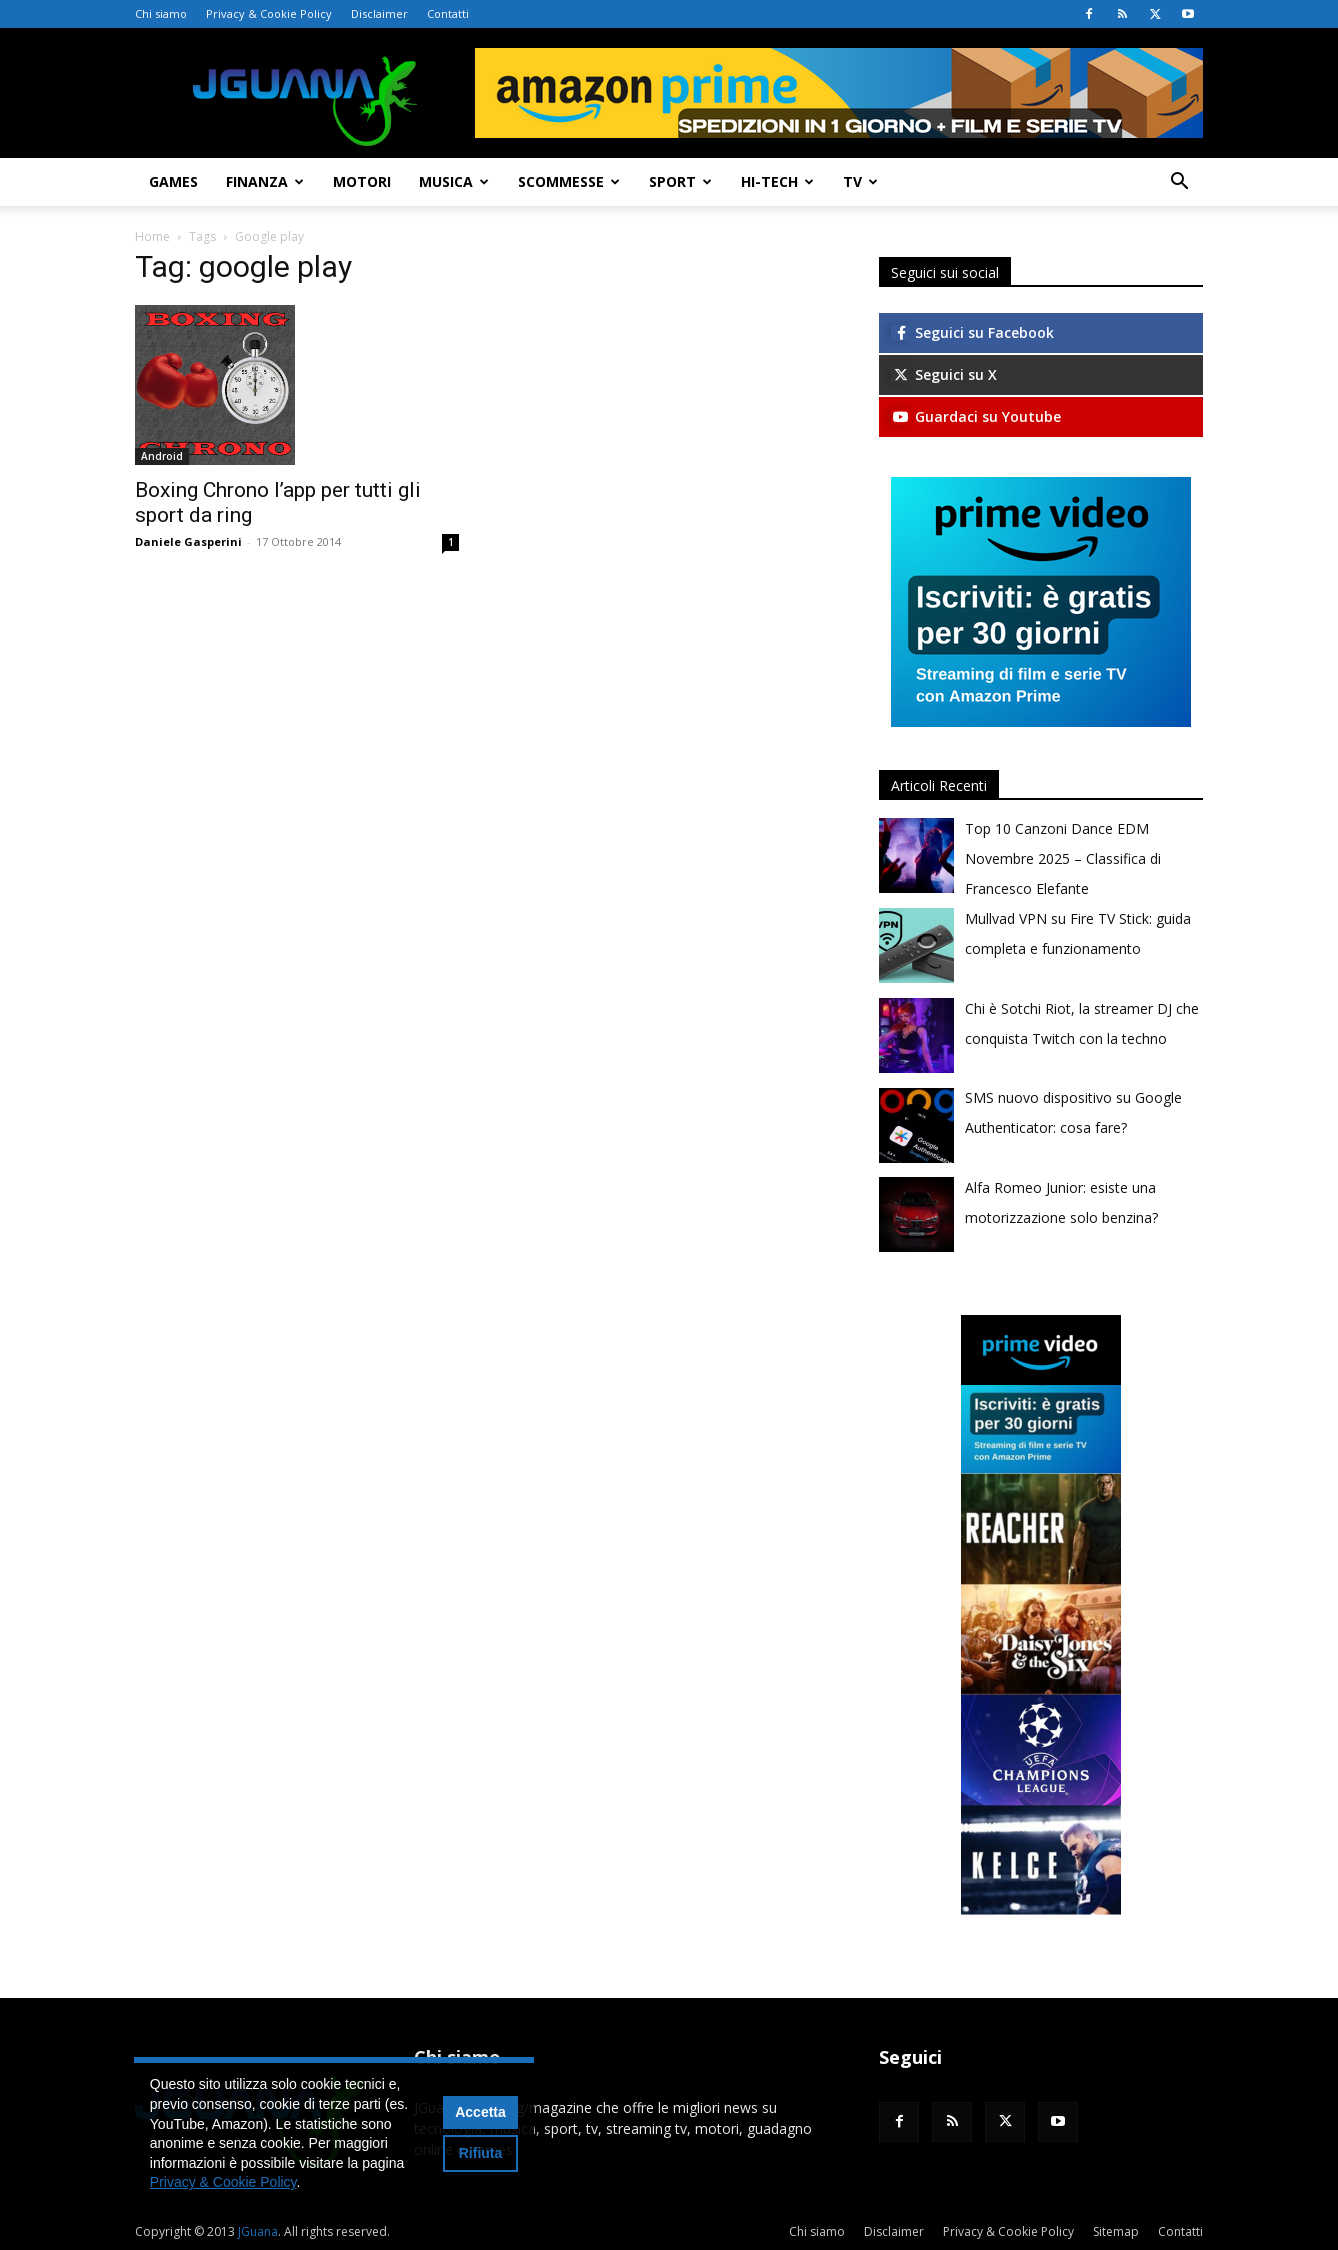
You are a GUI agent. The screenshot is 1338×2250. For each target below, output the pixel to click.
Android (162, 456)
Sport (680, 181)
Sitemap (1116, 2231)
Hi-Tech (777, 181)
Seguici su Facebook (972, 332)
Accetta (480, 2112)
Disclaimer (379, 13)
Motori (362, 181)
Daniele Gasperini (188, 541)
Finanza (265, 181)
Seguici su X (944, 374)
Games (173, 181)
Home (152, 236)
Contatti (448, 13)
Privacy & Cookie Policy (269, 13)
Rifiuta (481, 2153)
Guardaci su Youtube (976, 416)
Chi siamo (161, 13)
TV (860, 181)
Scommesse (569, 181)
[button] (1179, 183)
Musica (454, 181)
